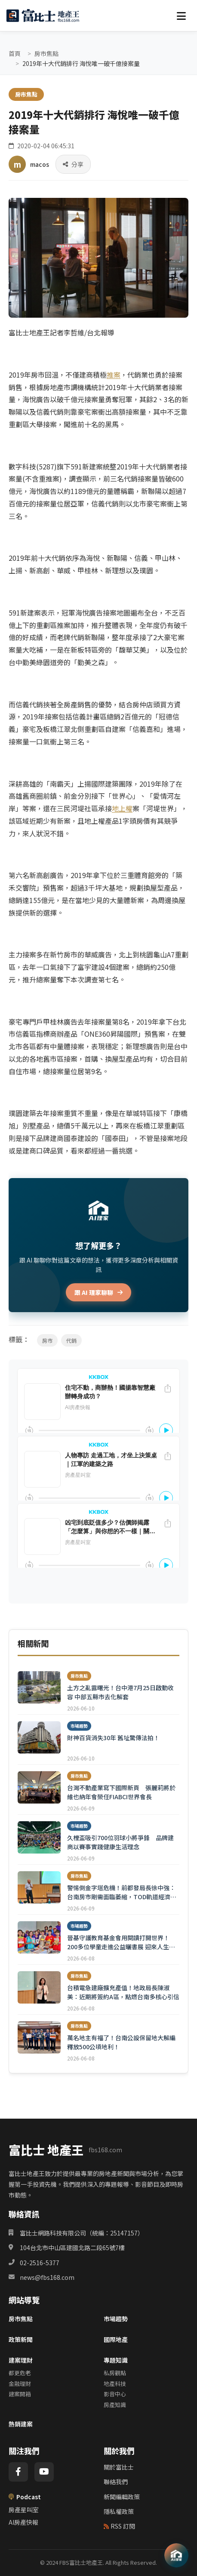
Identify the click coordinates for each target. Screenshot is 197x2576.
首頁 (15, 53)
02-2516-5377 (39, 2262)
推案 (113, 374)
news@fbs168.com (47, 2277)
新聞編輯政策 (122, 2496)
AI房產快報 (23, 2522)
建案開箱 (20, 2394)
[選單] (181, 15)
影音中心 (115, 2394)
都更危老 (20, 2373)
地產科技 (115, 2383)
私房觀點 (115, 2373)
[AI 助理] (176, 2555)
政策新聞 (21, 2339)
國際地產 (116, 2339)
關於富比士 (119, 2467)
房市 (47, 1340)
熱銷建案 (21, 2424)
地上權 (122, 808)
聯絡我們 (116, 2481)
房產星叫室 (24, 2509)
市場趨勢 (116, 2318)
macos (39, 164)
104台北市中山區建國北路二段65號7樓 (72, 2247)
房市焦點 (46, 53)
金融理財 (20, 2383)
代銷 (71, 1340)
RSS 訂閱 (119, 2526)
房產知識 (115, 2405)
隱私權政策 (119, 2511)
